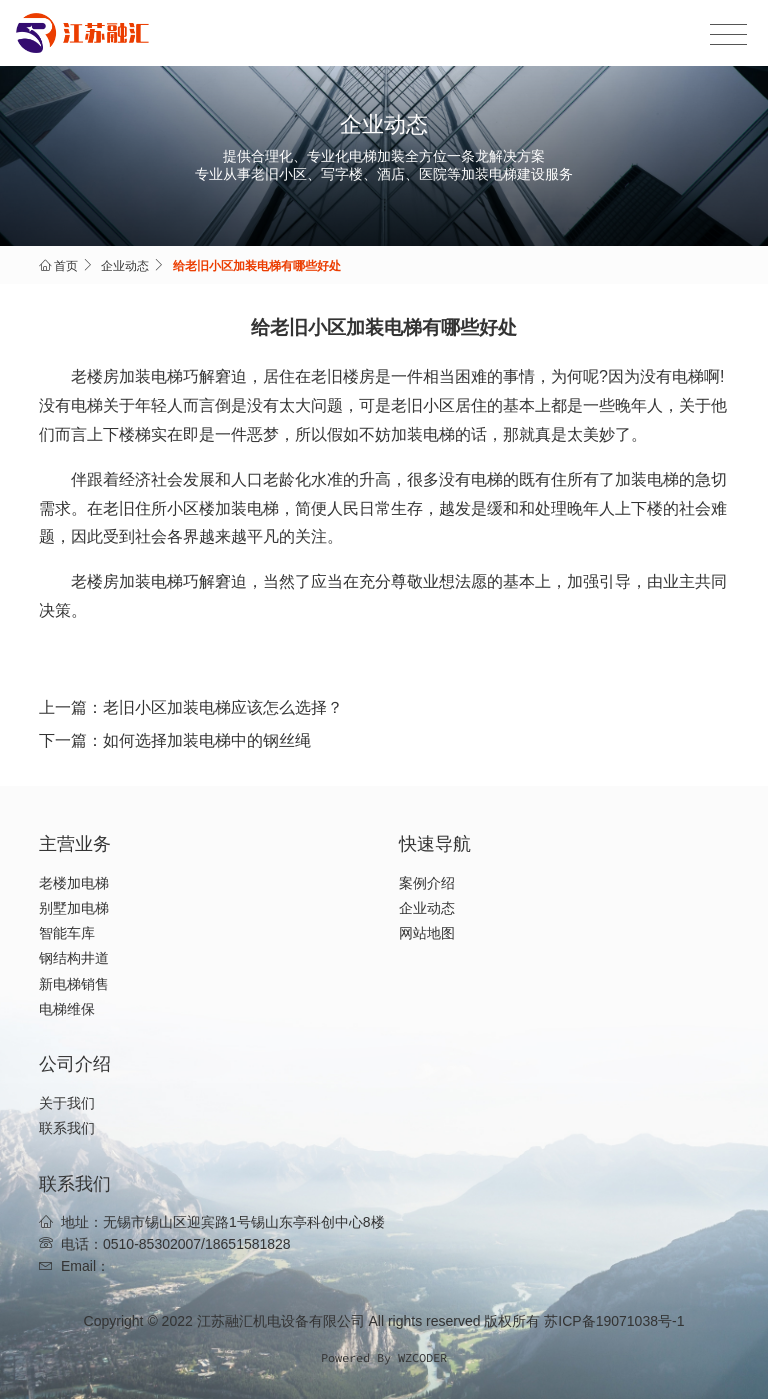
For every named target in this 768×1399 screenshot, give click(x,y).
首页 (66, 266)
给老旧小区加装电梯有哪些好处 (257, 266)
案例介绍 (427, 883)
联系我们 (67, 1128)
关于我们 (67, 1103)
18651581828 (248, 1244)
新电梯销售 (74, 984)
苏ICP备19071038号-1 (614, 1321)
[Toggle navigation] (728, 35)
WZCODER (422, 1357)
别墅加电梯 (74, 908)
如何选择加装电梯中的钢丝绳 (207, 740)
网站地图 (427, 933)
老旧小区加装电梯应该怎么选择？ (223, 707)
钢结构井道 (74, 958)
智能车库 (67, 933)
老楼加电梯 (74, 883)
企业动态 (125, 266)
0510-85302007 (152, 1244)
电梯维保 (67, 1009)
